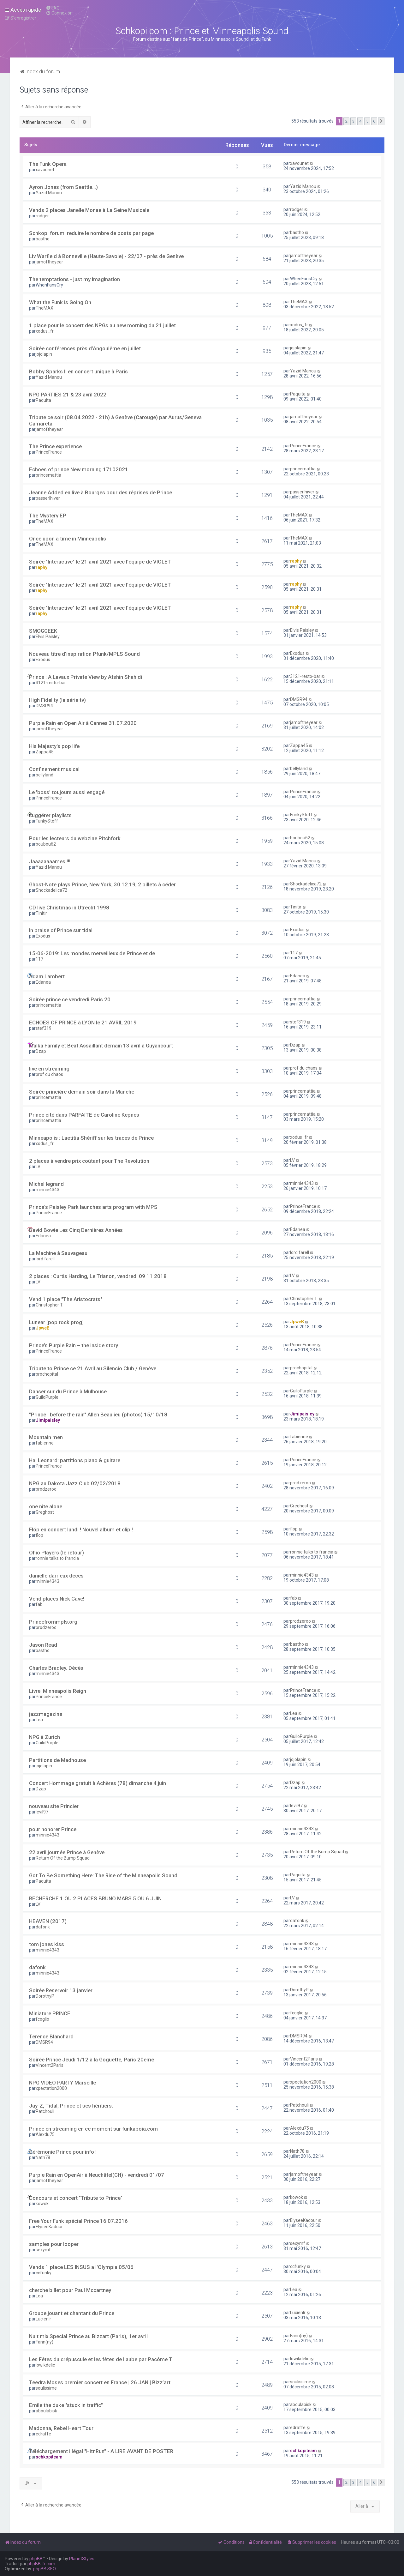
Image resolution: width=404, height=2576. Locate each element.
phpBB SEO (44, 2568)
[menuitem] (53, 7)
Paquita (43, 400)
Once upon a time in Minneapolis (67, 538)
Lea (39, 1719)
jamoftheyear (49, 261)
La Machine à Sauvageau (58, 1253)
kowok (42, 2203)
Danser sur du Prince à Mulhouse (68, 1391)
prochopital (47, 1374)
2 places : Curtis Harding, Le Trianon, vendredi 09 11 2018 (98, 1276)
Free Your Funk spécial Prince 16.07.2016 (78, 2221)
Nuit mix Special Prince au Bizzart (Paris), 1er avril (88, 2336)
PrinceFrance (49, 452)
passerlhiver (48, 498)
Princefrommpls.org (53, 1622)
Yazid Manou (49, 192)
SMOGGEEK (43, 631)
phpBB (36, 2558)
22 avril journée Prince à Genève (66, 1852)
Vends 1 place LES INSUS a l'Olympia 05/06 (81, 2267)
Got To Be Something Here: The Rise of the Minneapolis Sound (103, 1875)
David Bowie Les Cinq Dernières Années (76, 1230)
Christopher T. (49, 1304)
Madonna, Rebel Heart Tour (61, 2428)
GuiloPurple (47, 1397)
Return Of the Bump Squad (63, 1858)
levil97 (42, 1811)
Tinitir (41, 913)
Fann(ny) (44, 2341)
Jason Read (43, 1645)
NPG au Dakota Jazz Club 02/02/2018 (75, 1483)
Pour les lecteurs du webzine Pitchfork (75, 838)
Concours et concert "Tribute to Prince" (75, 2198)
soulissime (46, 2388)
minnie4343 (47, 1189)
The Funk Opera (48, 164)
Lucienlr (43, 2318)
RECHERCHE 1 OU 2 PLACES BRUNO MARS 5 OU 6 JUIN (95, 1898)
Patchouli (45, 2111)
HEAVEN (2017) (48, 1921)
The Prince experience (55, 446)
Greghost (45, 1512)
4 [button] (360, 121)
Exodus (43, 659)
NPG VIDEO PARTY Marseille (62, 2082)
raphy (41, 567)
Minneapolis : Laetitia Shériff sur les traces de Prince (91, 1138)
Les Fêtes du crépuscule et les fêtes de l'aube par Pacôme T (100, 2359)
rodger (42, 215)
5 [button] (367, 121)
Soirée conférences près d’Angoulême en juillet (85, 348)
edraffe (43, 2433)
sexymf (43, 2249)
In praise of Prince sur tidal (60, 930)
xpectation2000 (51, 2088)
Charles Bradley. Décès (56, 1668)
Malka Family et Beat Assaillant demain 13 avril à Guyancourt (101, 1045)
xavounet (45, 169)
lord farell (45, 1258)
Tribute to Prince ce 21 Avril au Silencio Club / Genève (92, 1368)
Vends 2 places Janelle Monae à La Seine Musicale (89, 210)
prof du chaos (49, 1074)
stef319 (43, 1028)
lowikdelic (45, 2365)
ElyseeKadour (49, 2226)
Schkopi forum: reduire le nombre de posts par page (91, 233)
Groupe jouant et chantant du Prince (71, 2313)
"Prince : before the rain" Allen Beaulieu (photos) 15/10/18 (98, 1414)
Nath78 (43, 2157)
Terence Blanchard (51, 2036)
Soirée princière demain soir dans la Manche (81, 1092)
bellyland (44, 774)
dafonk (43, 1926)
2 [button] (346, 121)
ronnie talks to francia (57, 1558)
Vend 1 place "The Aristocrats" (65, 1299)
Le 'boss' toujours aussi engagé (66, 792)
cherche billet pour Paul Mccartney (70, 2290)
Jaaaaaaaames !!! (49, 861)
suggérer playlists (50, 815)
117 (39, 959)
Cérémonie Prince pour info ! (63, 2152)
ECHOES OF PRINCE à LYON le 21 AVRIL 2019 (83, 1022)
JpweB (43, 1327)
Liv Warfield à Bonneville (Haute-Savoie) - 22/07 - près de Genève (106, 256)
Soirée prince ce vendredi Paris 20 (69, 999)
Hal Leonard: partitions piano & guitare (74, 1460)
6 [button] (374, 121)
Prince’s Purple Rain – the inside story (73, 1345)
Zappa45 (45, 751)
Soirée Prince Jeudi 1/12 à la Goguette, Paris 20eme (91, 2059)
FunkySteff (47, 820)
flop (39, 1535)
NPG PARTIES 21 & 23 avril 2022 (67, 394)
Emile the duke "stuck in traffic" (66, 2405)
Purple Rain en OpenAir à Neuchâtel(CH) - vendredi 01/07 (96, 2175)
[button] (381, 121)
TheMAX (44, 308)
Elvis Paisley (48, 636)
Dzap (41, 1051)
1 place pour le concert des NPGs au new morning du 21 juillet (102, 325)
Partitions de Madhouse (57, 1760)
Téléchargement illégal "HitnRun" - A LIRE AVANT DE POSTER (101, 2451)
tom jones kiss (46, 1944)
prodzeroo (46, 1489)
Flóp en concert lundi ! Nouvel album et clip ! (81, 1529)
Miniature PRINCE (49, 2013)
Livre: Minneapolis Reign (57, 1691)
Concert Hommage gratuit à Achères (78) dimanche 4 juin (97, 1783)
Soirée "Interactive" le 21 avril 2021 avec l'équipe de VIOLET (100, 561)
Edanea (43, 982)
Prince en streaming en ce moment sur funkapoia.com (93, 2129)
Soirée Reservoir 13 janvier (60, 1990)
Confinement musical (54, 769)
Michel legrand (46, 1184)
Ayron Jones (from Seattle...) (63, 187)
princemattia (48, 475)
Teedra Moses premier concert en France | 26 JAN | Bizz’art (99, 2382)
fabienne (45, 1442)
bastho (43, 238)
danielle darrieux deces (56, 1575)
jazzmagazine (45, 1714)
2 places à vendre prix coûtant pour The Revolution (89, 1161)
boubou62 (46, 844)
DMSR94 (44, 705)
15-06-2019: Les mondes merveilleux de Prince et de (92, 953)
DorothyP (45, 1996)
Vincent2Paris (49, 2065)
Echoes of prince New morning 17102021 (78, 469)
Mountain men (46, 1437)
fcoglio (42, 2019)
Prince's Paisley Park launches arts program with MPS (93, 1207)
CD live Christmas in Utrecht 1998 (69, 907)
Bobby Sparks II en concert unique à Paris (78, 371)
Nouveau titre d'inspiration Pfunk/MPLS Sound (84, 654)
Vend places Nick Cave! (56, 1599)
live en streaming (49, 1068)
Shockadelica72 (51, 890)
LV (38, 1166)
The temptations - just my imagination (74, 279)
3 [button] (353, 121)
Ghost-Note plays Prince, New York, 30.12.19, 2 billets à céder (102, 884)
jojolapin (44, 354)
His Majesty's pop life (54, 746)
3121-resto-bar (51, 682)
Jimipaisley (48, 1420)
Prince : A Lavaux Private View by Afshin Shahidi (85, 677)
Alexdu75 (45, 2134)
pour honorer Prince (52, 1829)
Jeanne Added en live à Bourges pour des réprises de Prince (100, 492)
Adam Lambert (47, 976)
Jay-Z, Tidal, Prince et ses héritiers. (71, 2105)
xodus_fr (45, 331)
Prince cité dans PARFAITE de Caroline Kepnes (84, 1115)
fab (39, 1604)
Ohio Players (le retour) (56, 1552)
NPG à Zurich (44, 1737)
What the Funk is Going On (60, 302)
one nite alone (45, 1506)
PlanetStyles (81, 2558)
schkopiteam (49, 2456)
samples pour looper (54, 2244)
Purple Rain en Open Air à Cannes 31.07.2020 (83, 723)
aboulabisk (46, 2410)
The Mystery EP (47, 515)
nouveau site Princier (54, 1806)
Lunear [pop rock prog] (56, 1322)
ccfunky (43, 2272)
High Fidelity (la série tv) (57, 700)
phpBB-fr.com (41, 2563)
